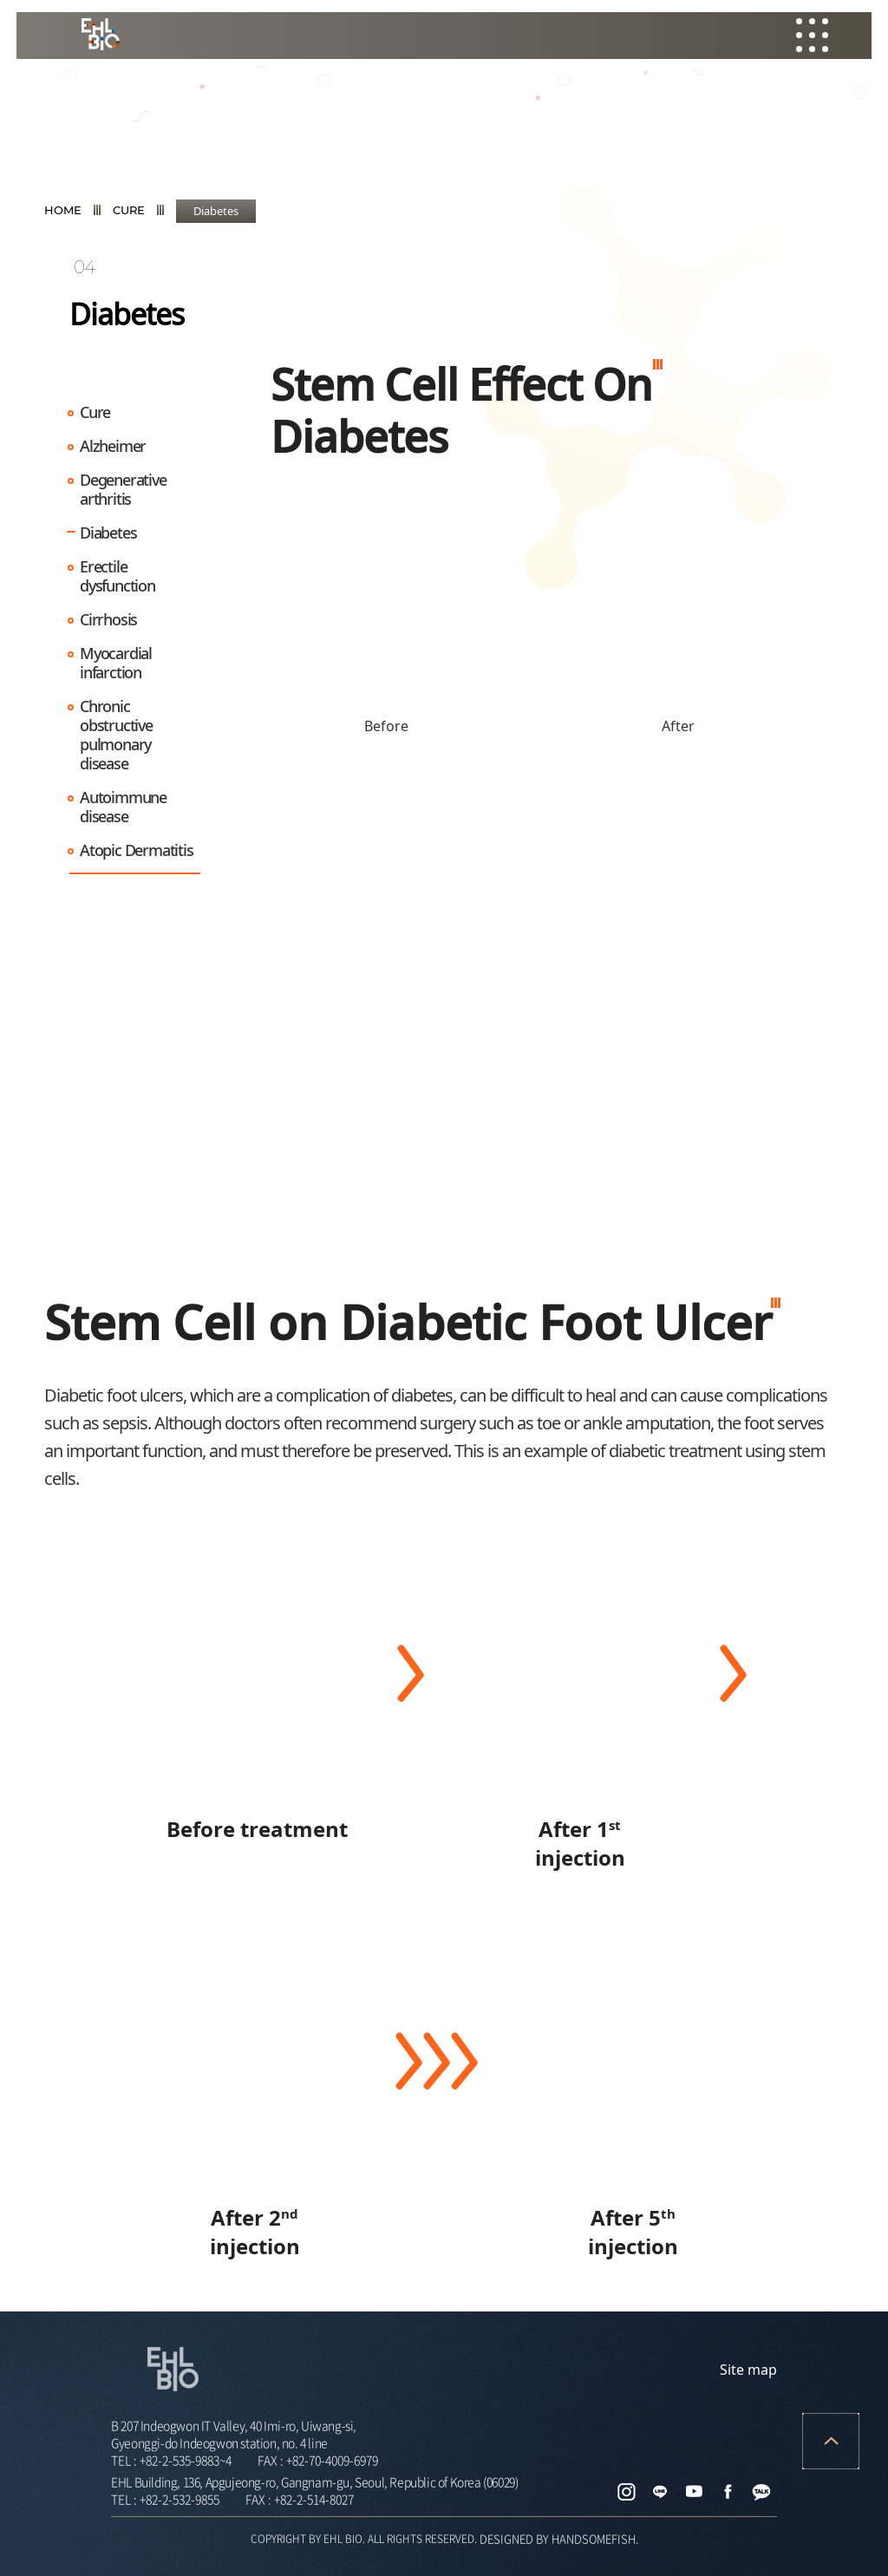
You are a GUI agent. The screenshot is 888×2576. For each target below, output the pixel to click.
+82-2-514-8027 (314, 2498)
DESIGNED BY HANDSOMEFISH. (559, 2538)
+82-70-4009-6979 (332, 2459)
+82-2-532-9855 (179, 2498)
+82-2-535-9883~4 (186, 2459)
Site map (748, 2369)
